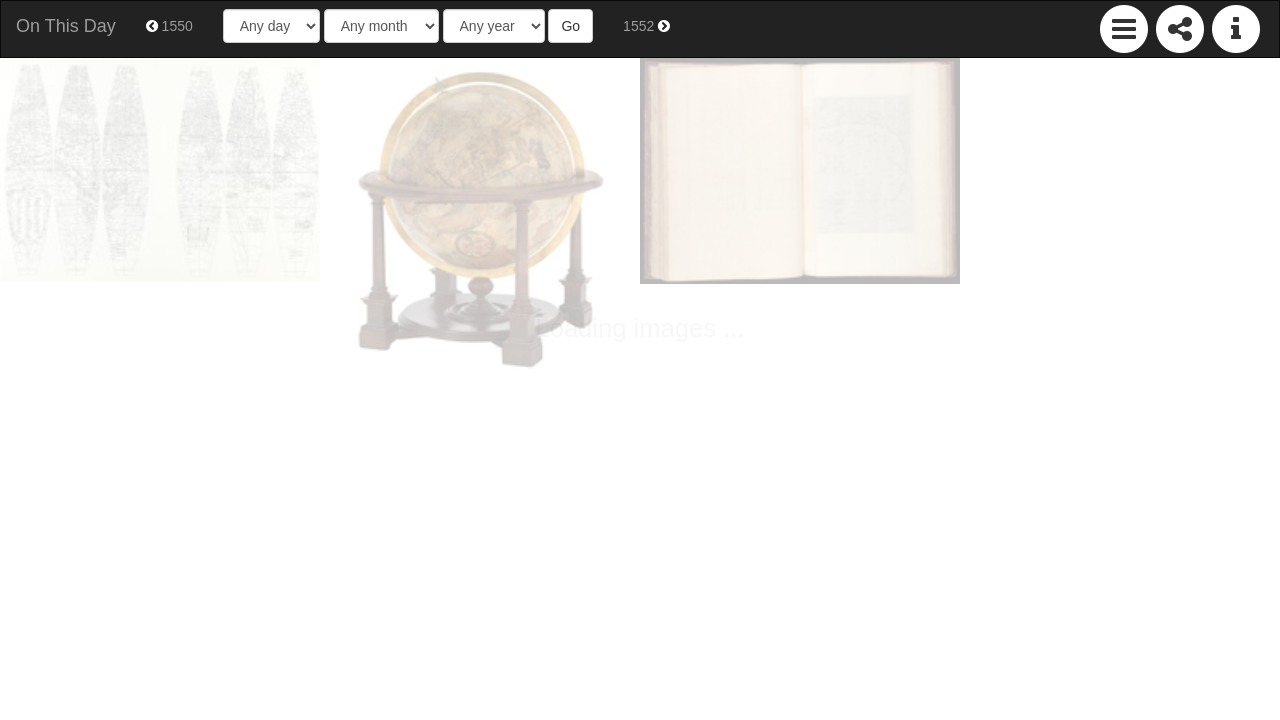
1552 (646, 26)
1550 (169, 26)
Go (570, 26)
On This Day (66, 26)
